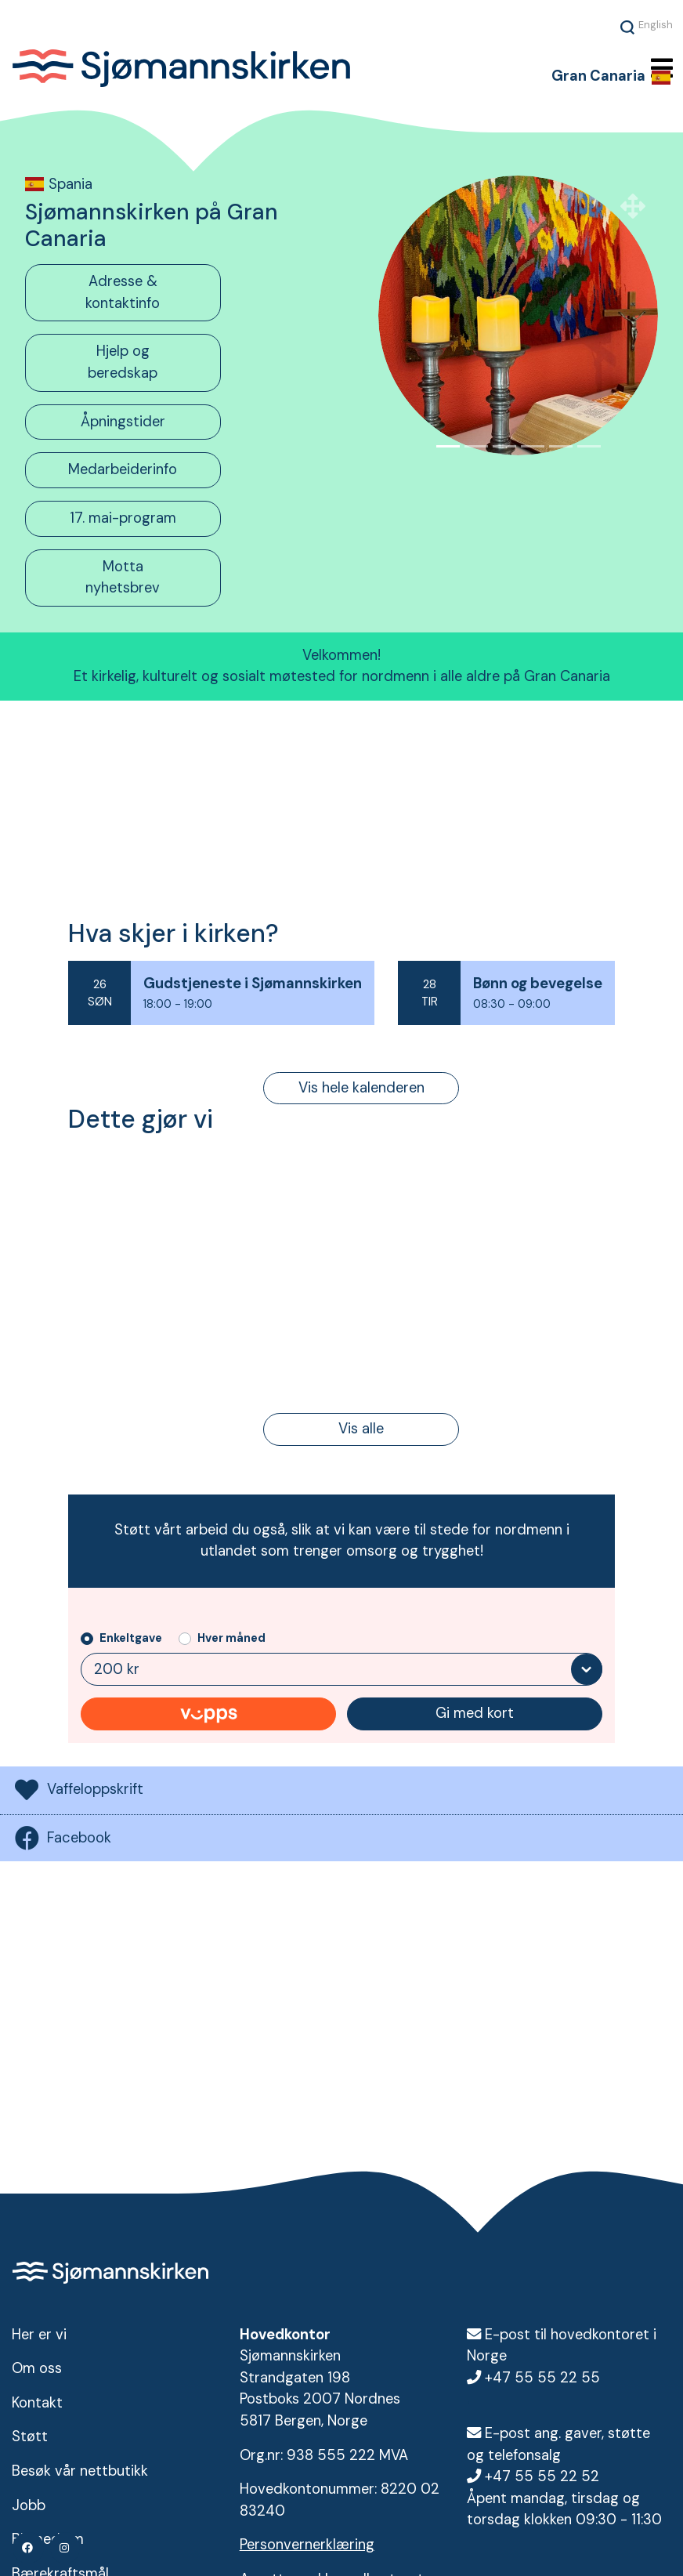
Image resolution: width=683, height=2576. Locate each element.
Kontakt (37, 2402)
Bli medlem (48, 2539)
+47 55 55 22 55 (542, 2377)
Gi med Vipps (208, 1715)
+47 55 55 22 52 (542, 2476)
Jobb (28, 2505)
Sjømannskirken (247, 69)
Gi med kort (474, 1714)
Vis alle (361, 1429)
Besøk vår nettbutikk (80, 2471)
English (655, 24)
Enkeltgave (130, 1639)
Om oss (37, 2368)
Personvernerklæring (307, 2544)
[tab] (165, 292)
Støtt (30, 2436)
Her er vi (39, 2334)
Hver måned (231, 1639)
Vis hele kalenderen (361, 1087)
